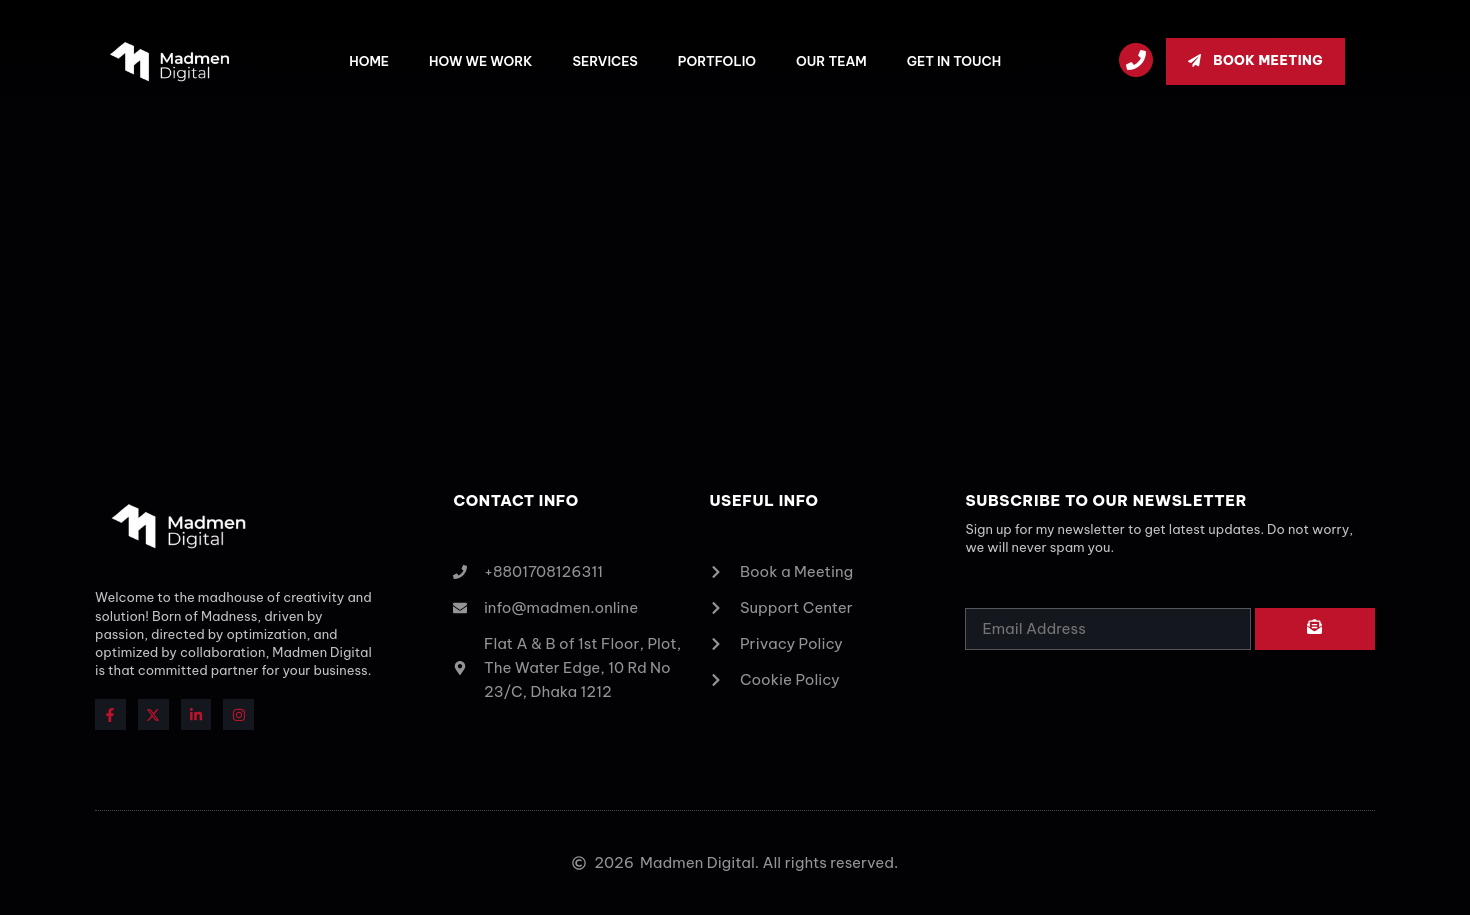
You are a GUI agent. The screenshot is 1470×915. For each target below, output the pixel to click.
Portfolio (717, 61)
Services (604, 61)
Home (369, 61)
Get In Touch (954, 61)
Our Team (831, 61)
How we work (480, 61)
